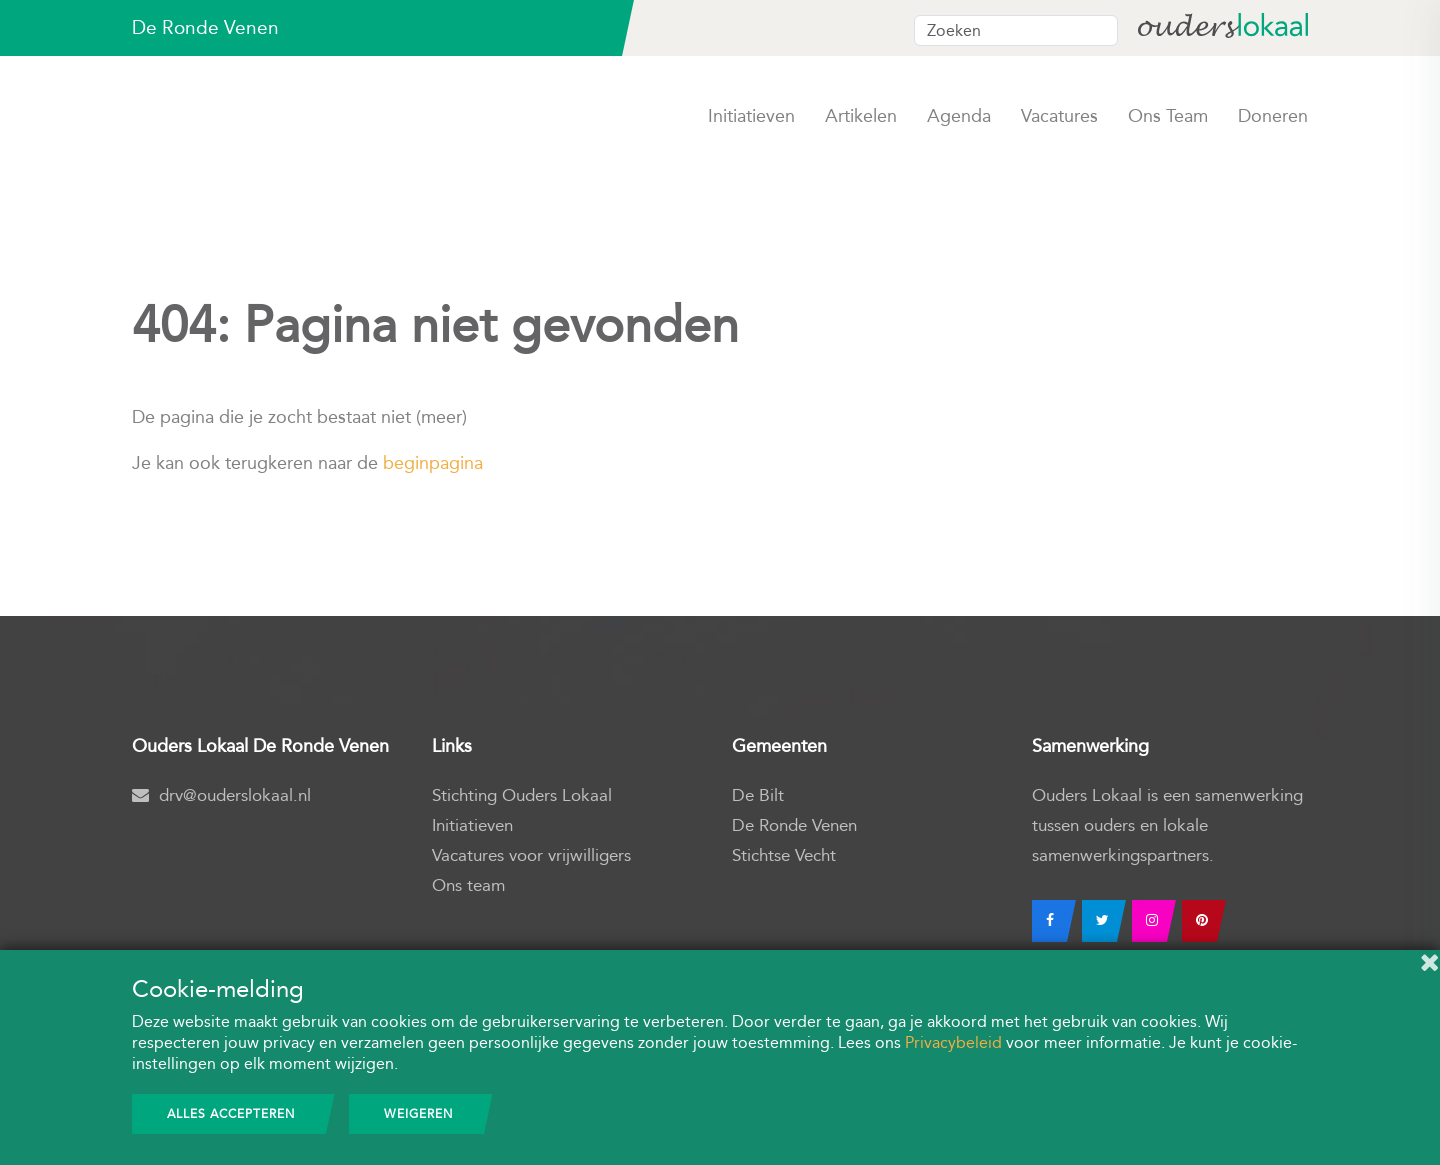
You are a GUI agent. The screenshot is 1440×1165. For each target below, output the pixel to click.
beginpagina (433, 463)
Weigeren (418, 1114)
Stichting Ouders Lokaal (522, 795)
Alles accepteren (231, 1114)
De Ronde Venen (794, 825)
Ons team (1168, 116)
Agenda (959, 116)
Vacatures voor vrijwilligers (531, 855)
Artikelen (861, 116)
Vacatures (1059, 116)
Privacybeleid (953, 1042)
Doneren (1273, 116)
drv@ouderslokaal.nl (221, 795)
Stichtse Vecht (784, 855)
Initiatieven (751, 116)
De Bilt (758, 795)
